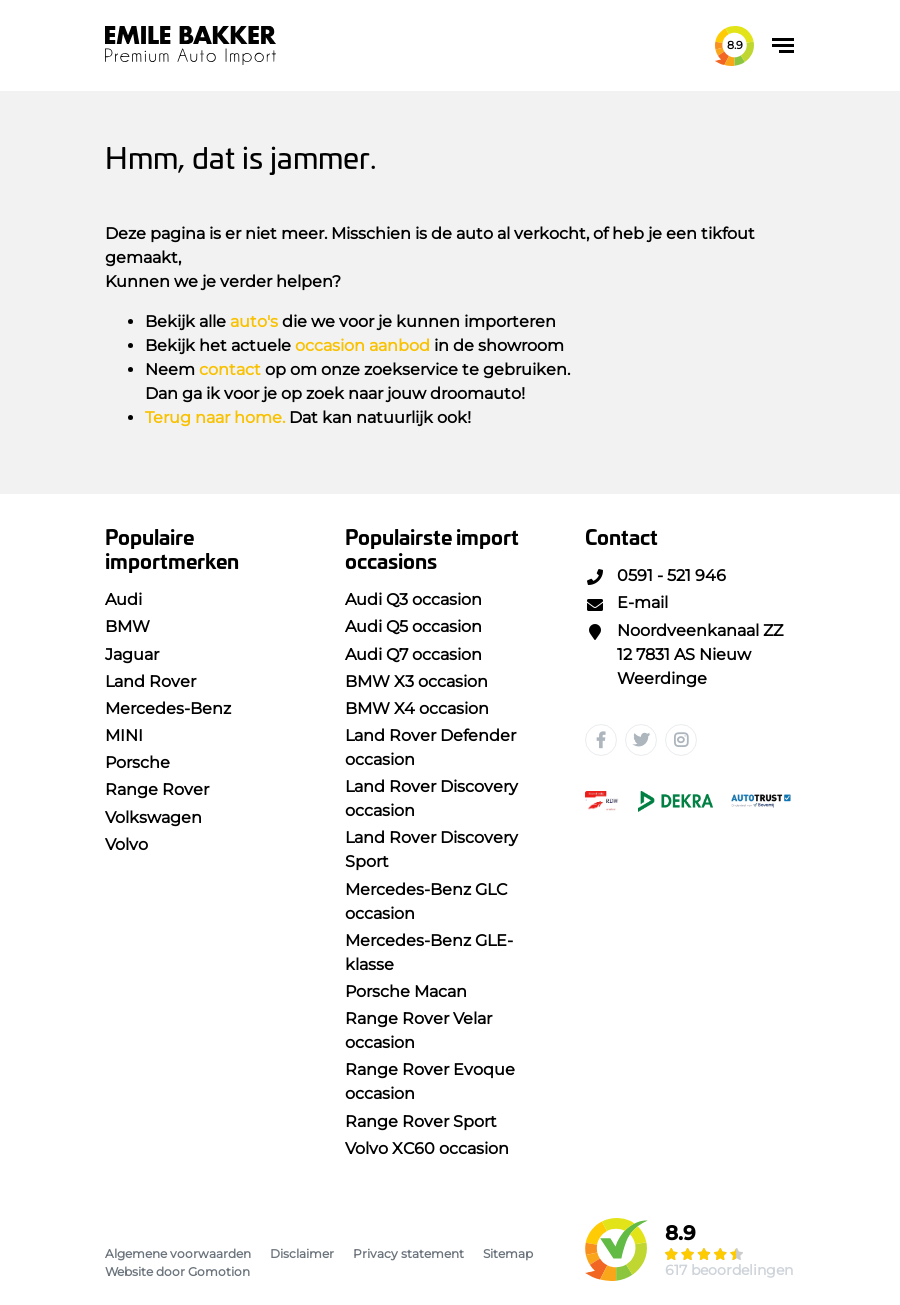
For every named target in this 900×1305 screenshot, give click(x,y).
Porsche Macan (406, 991)
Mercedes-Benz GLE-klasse (429, 952)
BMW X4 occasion (417, 708)
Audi (123, 599)
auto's (254, 321)
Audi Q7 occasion (413, 654)
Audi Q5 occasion (413, 626)
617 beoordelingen (729, 1270)
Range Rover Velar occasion (418, 1030)
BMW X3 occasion (416, 681)
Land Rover (150, 681)
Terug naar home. (215, 417)
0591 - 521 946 (655, 575)
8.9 (735, 45)
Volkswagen (153, 817)
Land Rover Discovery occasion (431, 798)
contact (230, 369)
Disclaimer (302, 1253)
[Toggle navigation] (783, 45)
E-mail (626, 602)
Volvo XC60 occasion (427, 1148)
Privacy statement (408, 1253)
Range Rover (157, 789)
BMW (127, 626)
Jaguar (132, 654)
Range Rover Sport (421, 1121)
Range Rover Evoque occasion (430, 1081)
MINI (124, 735)
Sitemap (508, 1253)
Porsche (137, 762)
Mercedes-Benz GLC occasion (426, 901)
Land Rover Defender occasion (430, 747)
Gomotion (219, 1271)
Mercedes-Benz (168, 708)
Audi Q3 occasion (413, 599)
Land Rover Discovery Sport (431, 849)
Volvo (126, 844)
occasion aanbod (362, 345)
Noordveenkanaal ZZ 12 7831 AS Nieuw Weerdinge (684, 654)
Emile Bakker (190, 45)
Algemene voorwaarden (178, 1253)
